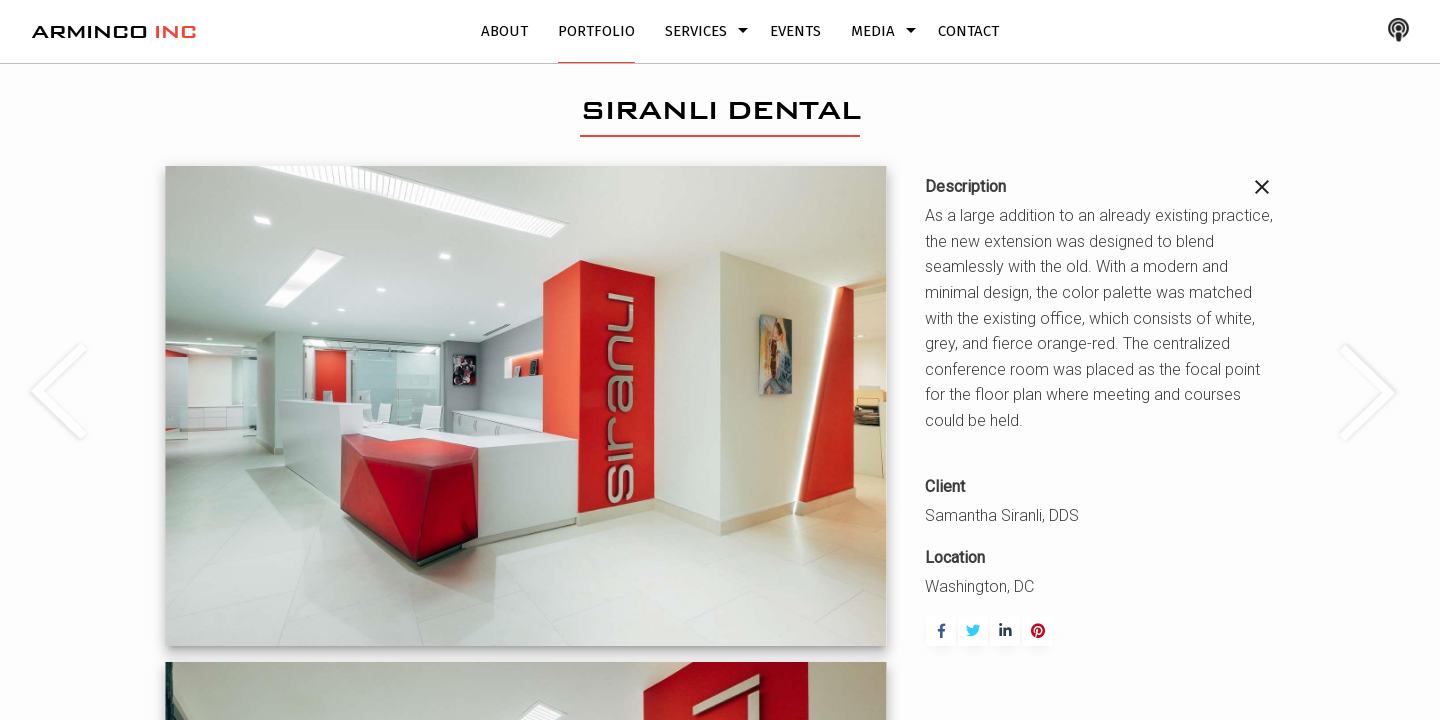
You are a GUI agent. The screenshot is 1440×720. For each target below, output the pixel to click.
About (504, 31)
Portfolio (596, 31)
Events (795, 31)
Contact (968, 31)
